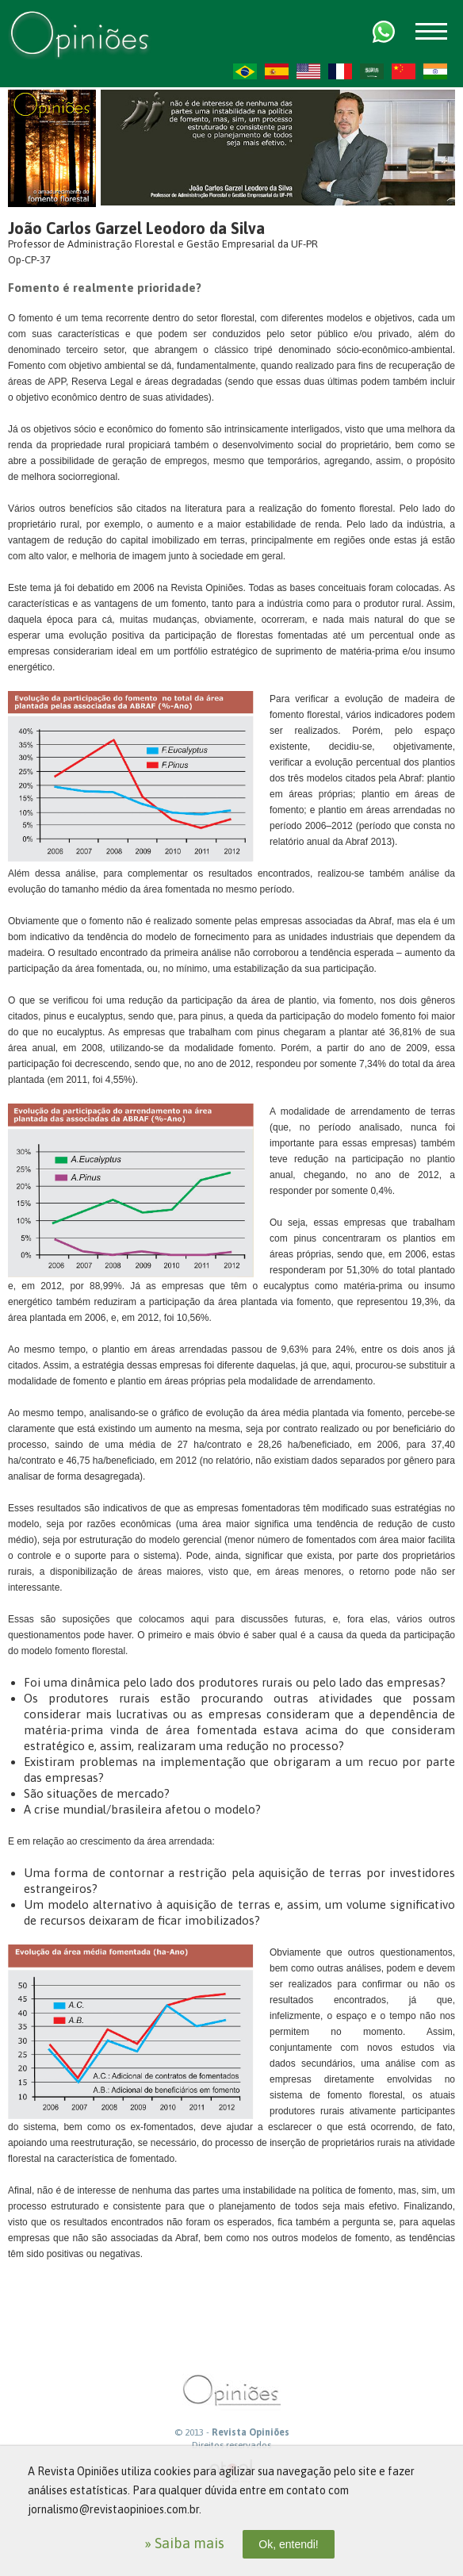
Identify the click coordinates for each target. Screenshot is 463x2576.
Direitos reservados (231, 2445)
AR (372, 71)
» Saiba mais (184, 2543)
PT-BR (245, 71)
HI (435, 71)
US (308, 71)
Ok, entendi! (288, 2544)
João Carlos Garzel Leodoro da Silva (136, 228)
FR (340, 71)
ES (277, 71)
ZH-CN (403, 71)
